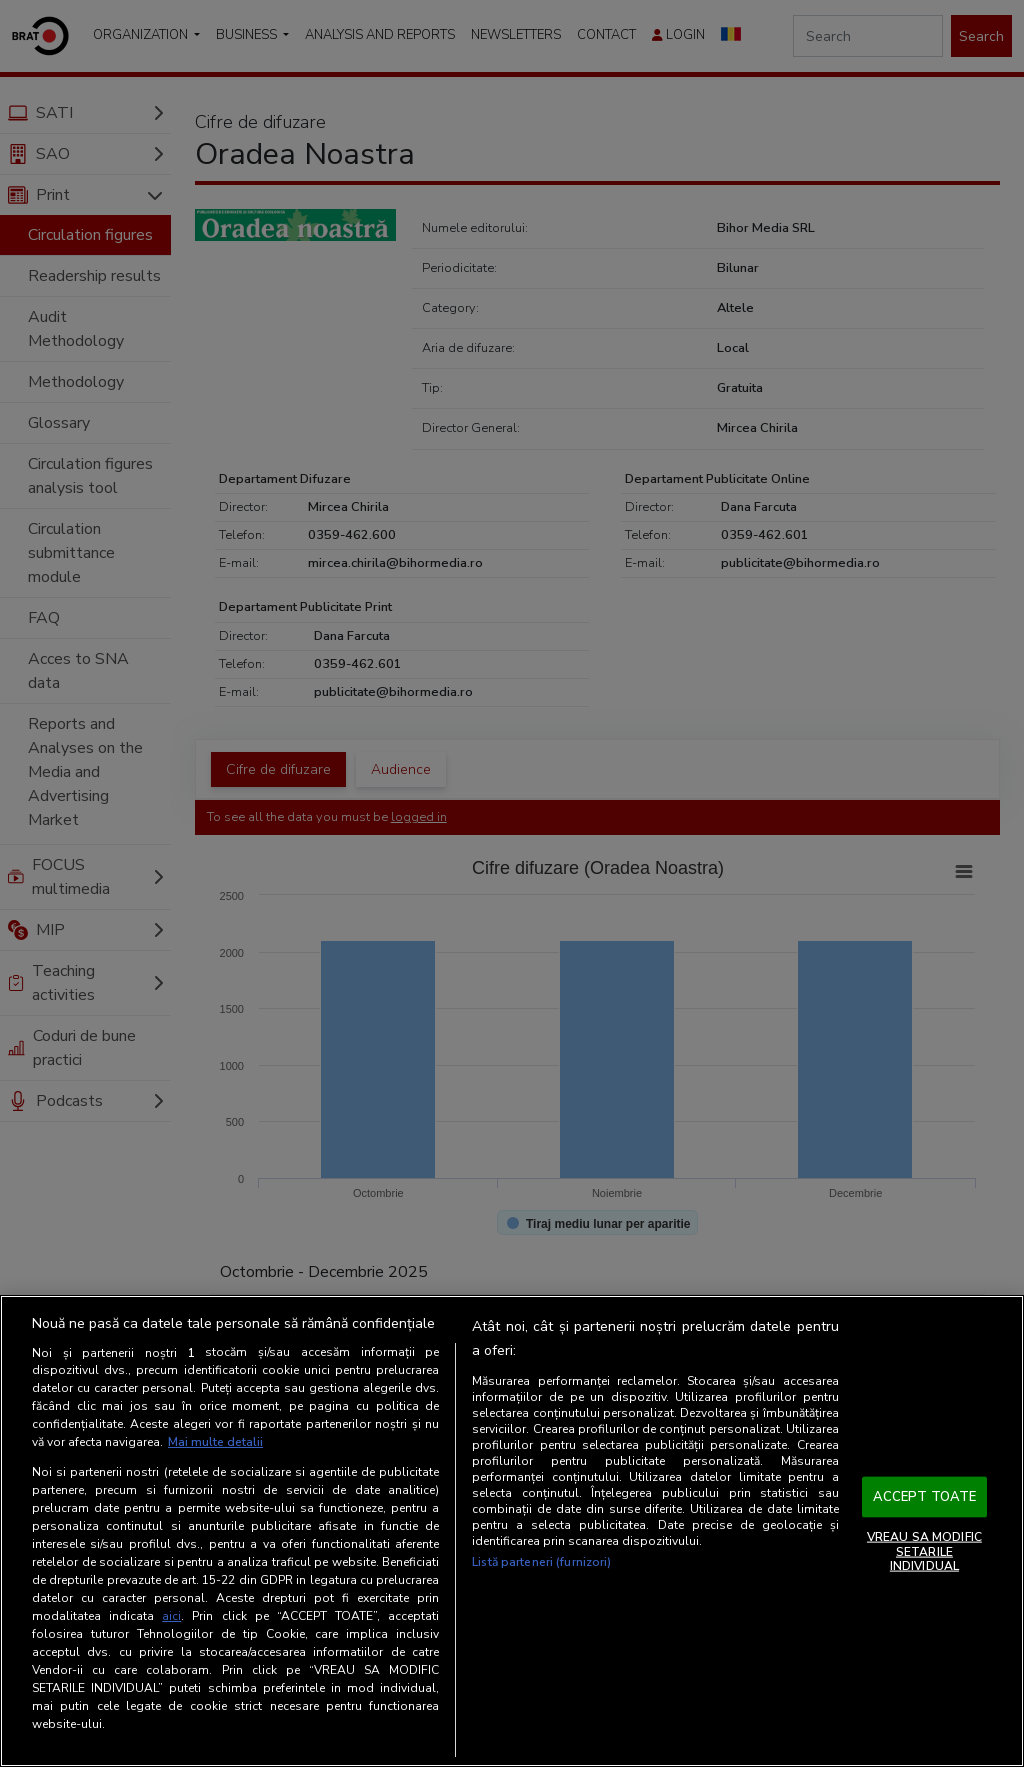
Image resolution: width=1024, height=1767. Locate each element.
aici (171, 1616)
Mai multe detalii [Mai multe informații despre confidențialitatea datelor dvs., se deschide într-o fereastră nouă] (215, 1442)
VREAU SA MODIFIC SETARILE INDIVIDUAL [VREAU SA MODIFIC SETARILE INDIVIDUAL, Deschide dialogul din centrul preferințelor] (924, 1551)
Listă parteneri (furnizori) (541, 1562)
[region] (512, 1531)
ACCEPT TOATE (925, 1496)
